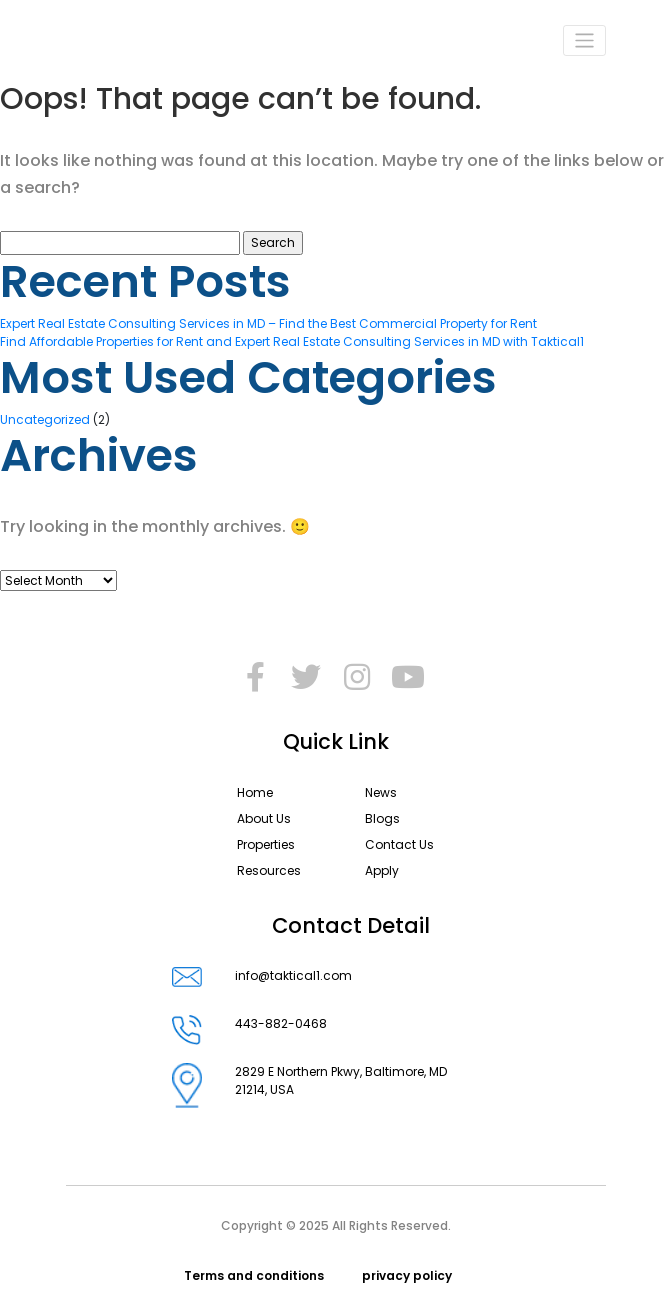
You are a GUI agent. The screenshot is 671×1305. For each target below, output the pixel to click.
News (381, 792)
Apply (382, 870)
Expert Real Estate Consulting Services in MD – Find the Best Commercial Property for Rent (268, 323)
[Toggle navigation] (584, 40)
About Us (264, 818)
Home (255, 792)
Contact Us (399, 844)
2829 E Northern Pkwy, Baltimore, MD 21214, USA (341, 1085)
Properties (266, 844)
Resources (269, 870)
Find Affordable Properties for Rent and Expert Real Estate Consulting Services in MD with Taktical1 (292, 341)
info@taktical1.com (293, 977)
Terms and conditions (254, 1275)
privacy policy (407, 1275)
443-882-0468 (281, 1030)
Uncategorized (45, 419)
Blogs (382, 818)
